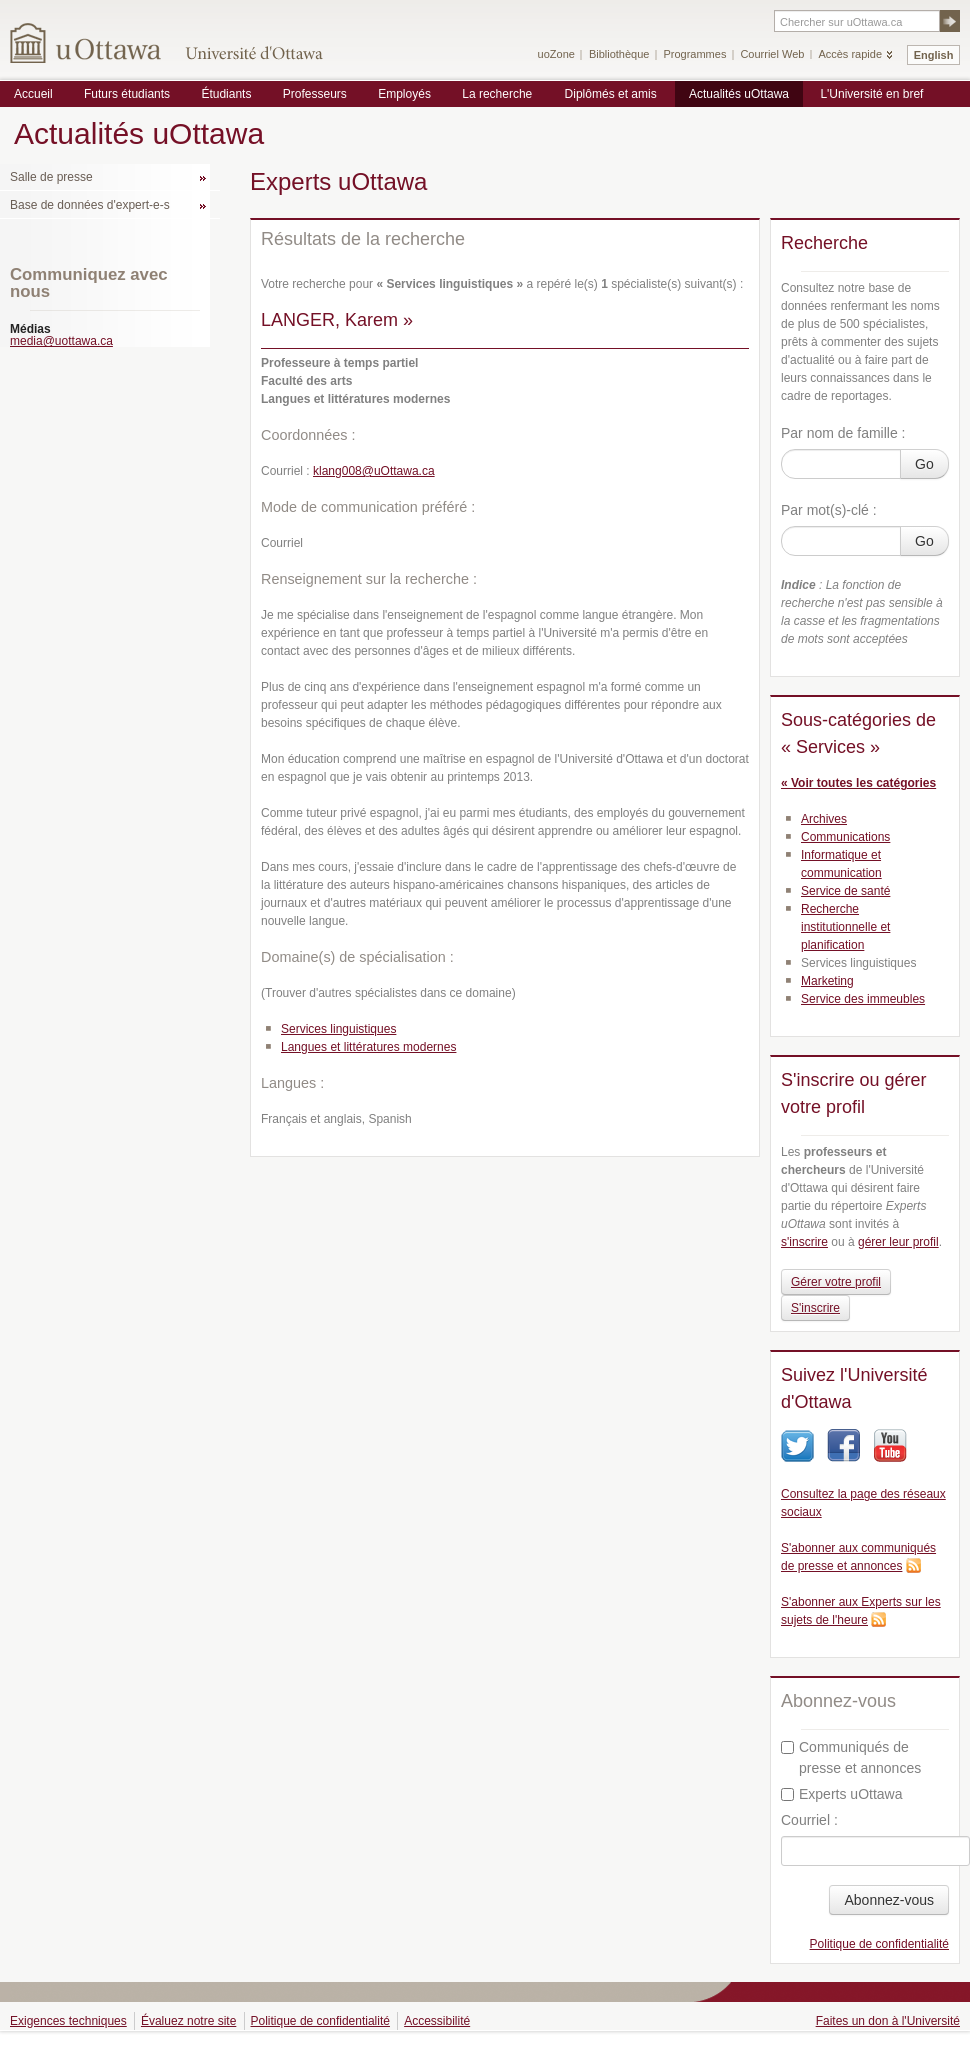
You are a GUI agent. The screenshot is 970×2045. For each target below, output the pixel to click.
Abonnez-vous (889, 1900)
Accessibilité (437, 2021)
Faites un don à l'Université (888, 2021)
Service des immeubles (863, 999)
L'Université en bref (871, 94)
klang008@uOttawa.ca (374, 471)
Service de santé (845, 891)
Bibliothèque (619, 54)
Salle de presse (51, 177)
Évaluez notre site (188, 2021)
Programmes (694, 54)
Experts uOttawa (842, 1794)
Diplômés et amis (611, 94)
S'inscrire (815, 1308)
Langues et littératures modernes (368, 1047)
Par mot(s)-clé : (829, 510)
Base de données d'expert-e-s (90, 205)
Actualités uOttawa (739, 94)
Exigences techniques (68, 2021)
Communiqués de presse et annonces (851, 1757)
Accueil (33, 94)
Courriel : (809, 1820)
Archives (824, 819)
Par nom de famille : (843, 433)
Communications (845, 837)
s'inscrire (804, 1242)
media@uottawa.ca (61, 341)
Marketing (827, 981)
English (934, 55)
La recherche (497, 94)
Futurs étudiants (127, 94)
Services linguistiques (338, 1029)
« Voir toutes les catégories (858, 783)
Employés (404, 94)
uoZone (556, 54)
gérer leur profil (898, 1242)
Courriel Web (772, 54)
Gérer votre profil (836, 1282)
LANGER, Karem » (337, 320)
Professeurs (315, 94)
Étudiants (226, 94)
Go (924, 464)
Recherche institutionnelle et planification (845, 927)
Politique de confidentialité (879, 1944)
